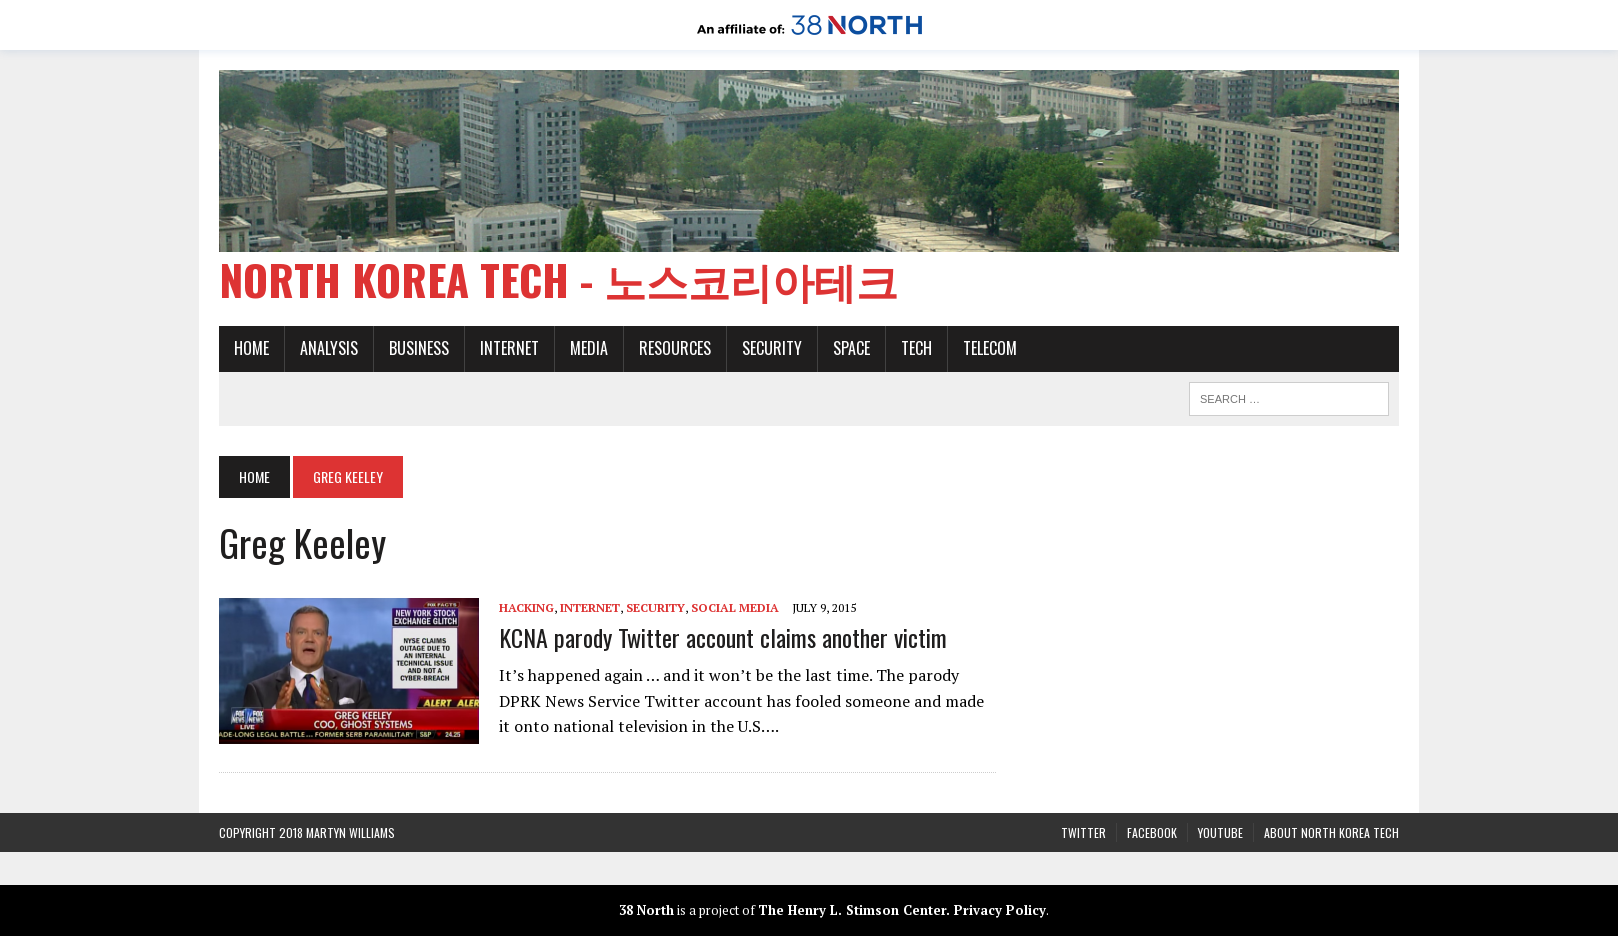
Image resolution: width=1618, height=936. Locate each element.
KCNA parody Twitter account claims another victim (723, 637)
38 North (646, 910)
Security (772, 348)
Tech (916, 348)
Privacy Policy (1000, 910)
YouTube (1220, 832)
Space (851, 348)
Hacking (526, 607)
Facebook (1152, 832)
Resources (675, 348)
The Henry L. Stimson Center (852, 910)
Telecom (990, 348)
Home (251, 348)
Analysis (329, 348)
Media (589, 348)
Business (419, 348)
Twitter (1083, 832)
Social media (735, 607)
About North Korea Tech (1331, 832)
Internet (509, 348)
